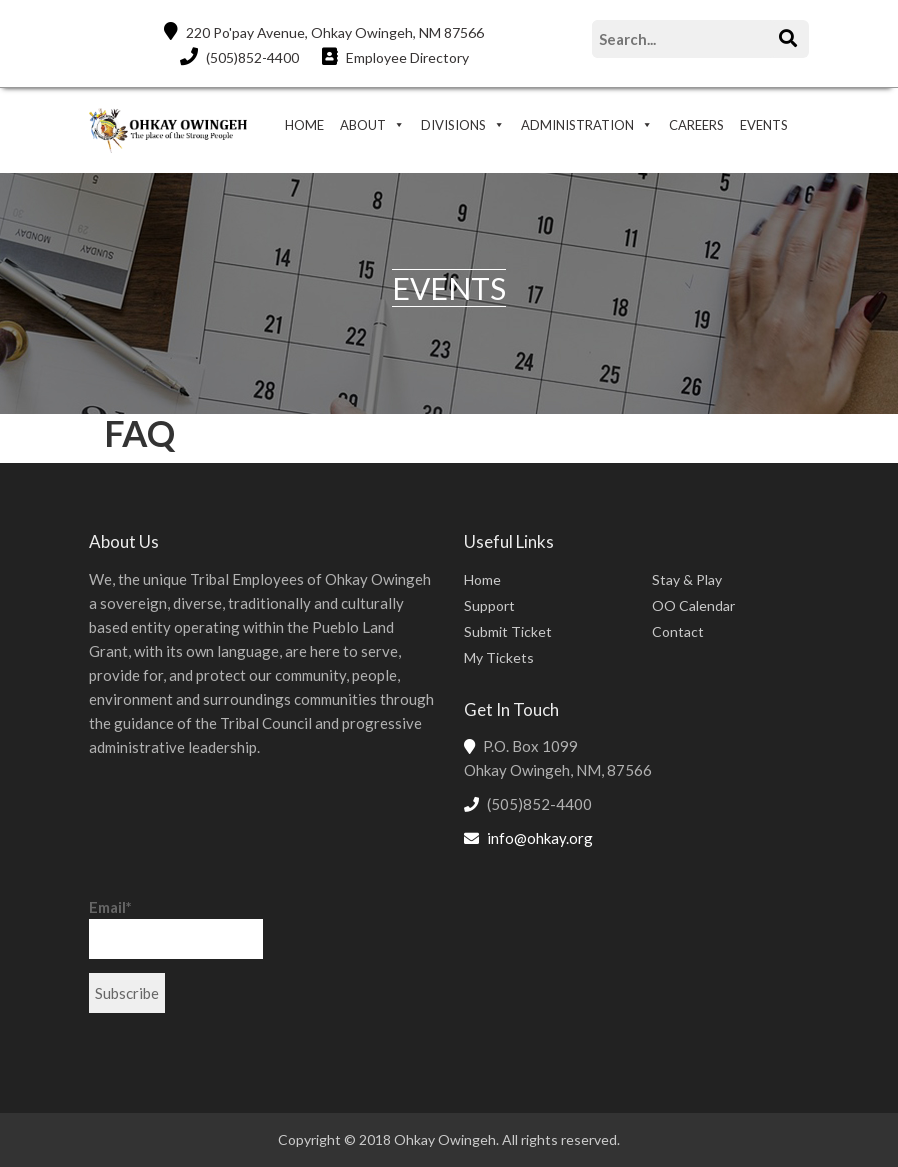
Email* (176, 928)
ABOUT (363, 125)
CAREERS (696, 125)
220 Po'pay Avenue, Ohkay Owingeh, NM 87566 (324, 31)
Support (489, 605)
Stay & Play (687, 579)
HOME (304, 125)
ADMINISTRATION (577, 125)
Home (482, 579)
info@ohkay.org (540, 838)
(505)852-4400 (239, 56)
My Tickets (499, 657)
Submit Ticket (508, 631)
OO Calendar (693, 605)
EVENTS (764, 125)
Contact (678, 631)
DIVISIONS (453, 125)
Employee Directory (395, 56)
